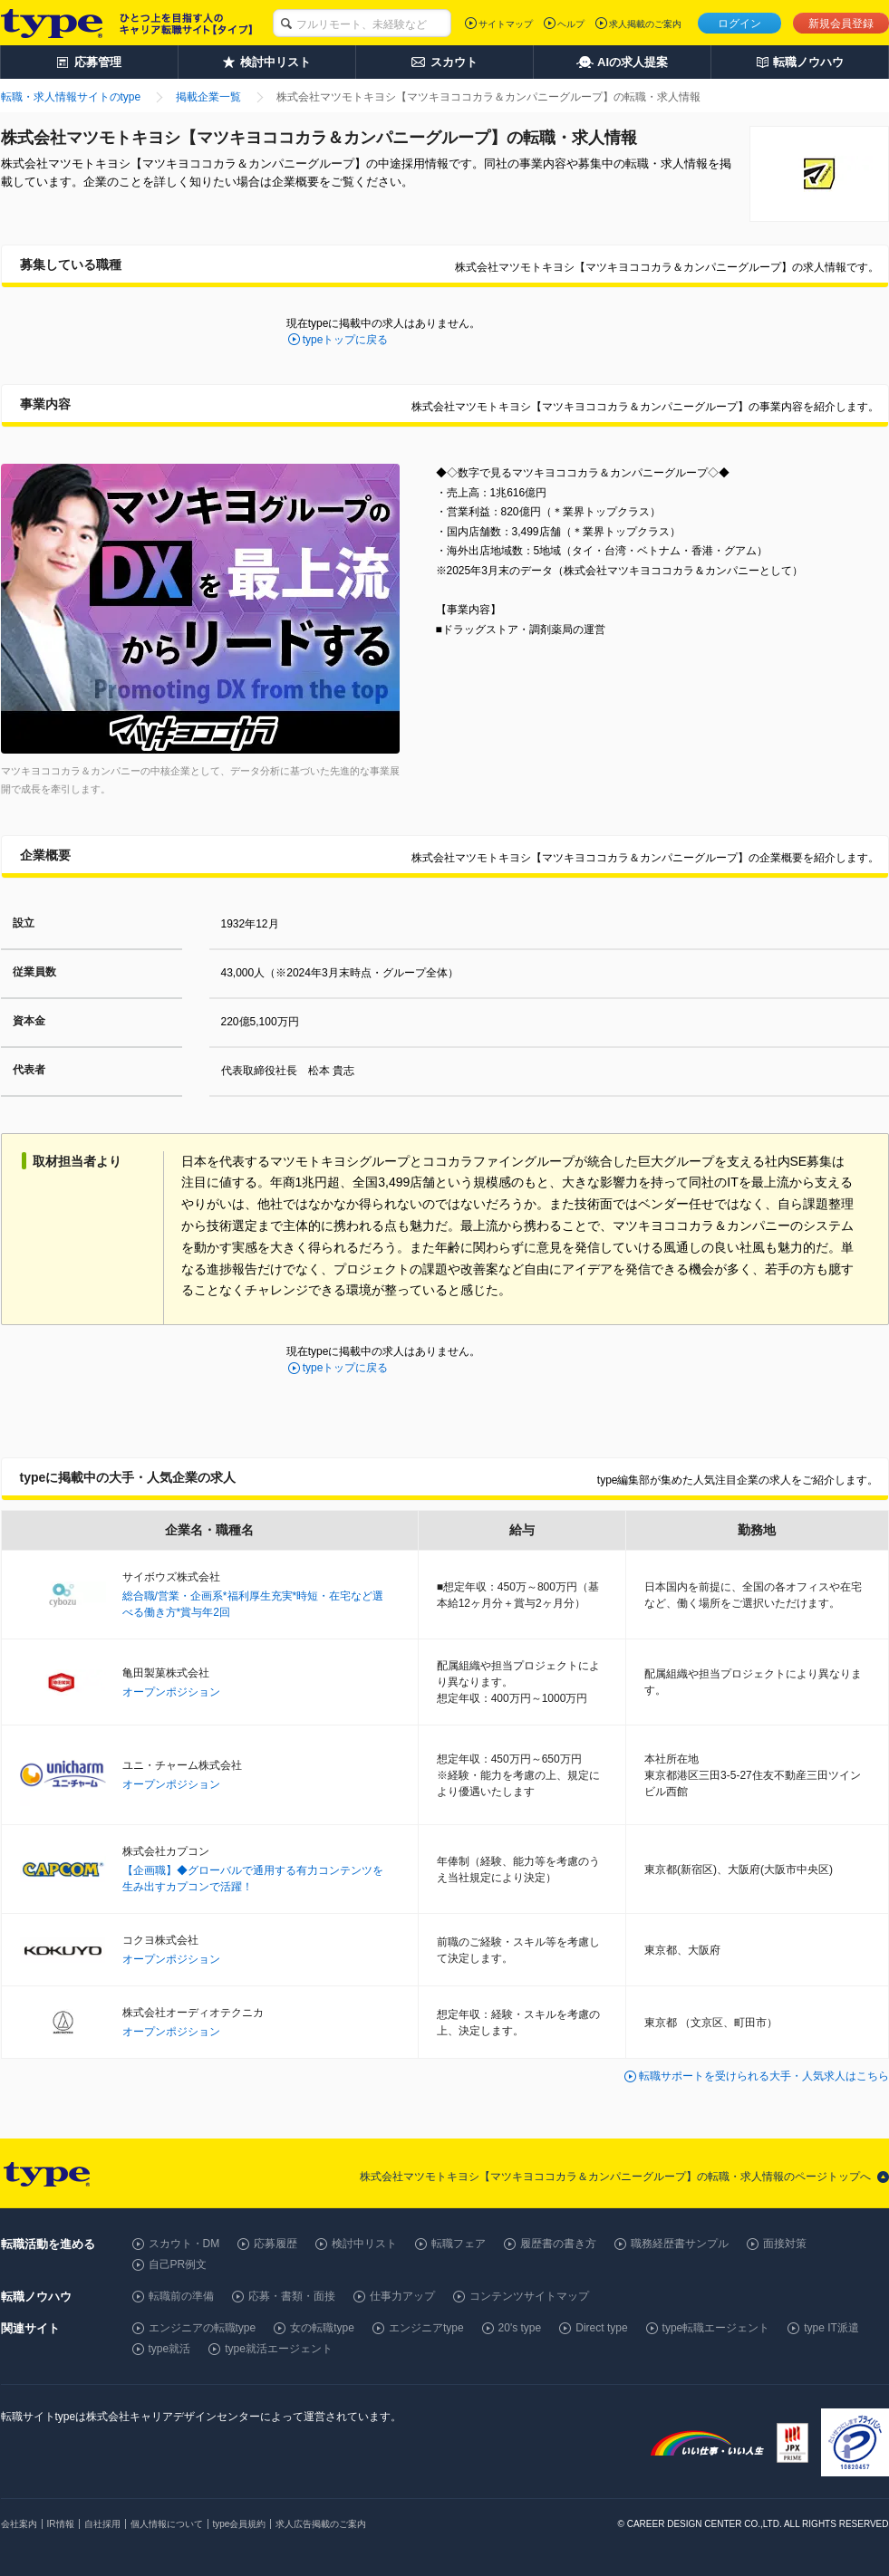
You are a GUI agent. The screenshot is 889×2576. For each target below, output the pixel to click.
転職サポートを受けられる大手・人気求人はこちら (764, 2076)
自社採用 (102, 2524)
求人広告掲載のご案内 (320, 2524)
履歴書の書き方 (558, 2243)
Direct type (601, 2327)
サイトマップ (505, 24)
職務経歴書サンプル (680, 2243)
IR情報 (60, 2524)
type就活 (170, 2348)
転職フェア (458, 2243)
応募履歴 (275, 2243)
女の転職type (322, 2327)
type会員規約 (239, 2524)
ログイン (739, 23)
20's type (520, 2327)
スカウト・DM (184, 2243)
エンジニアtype (426, 2327)
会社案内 (19, 2524)
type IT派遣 (831, 2327)
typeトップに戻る (346, 339)
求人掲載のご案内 (645, 24)
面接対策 (785, 2243)
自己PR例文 (178, 2264)
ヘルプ (571, 24)
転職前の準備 (181, 2296)
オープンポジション (171, 1692)
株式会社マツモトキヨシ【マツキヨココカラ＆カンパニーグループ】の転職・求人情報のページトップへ (615, 2176)
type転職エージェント (716, 2327)
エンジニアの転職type (202, 2327)
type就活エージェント (279, 2348)
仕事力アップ (402, 2296)
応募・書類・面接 (291, 2296)
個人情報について (166, 2524)
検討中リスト (364, 2243)
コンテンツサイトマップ (529, 2296)
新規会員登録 (841, 23)
